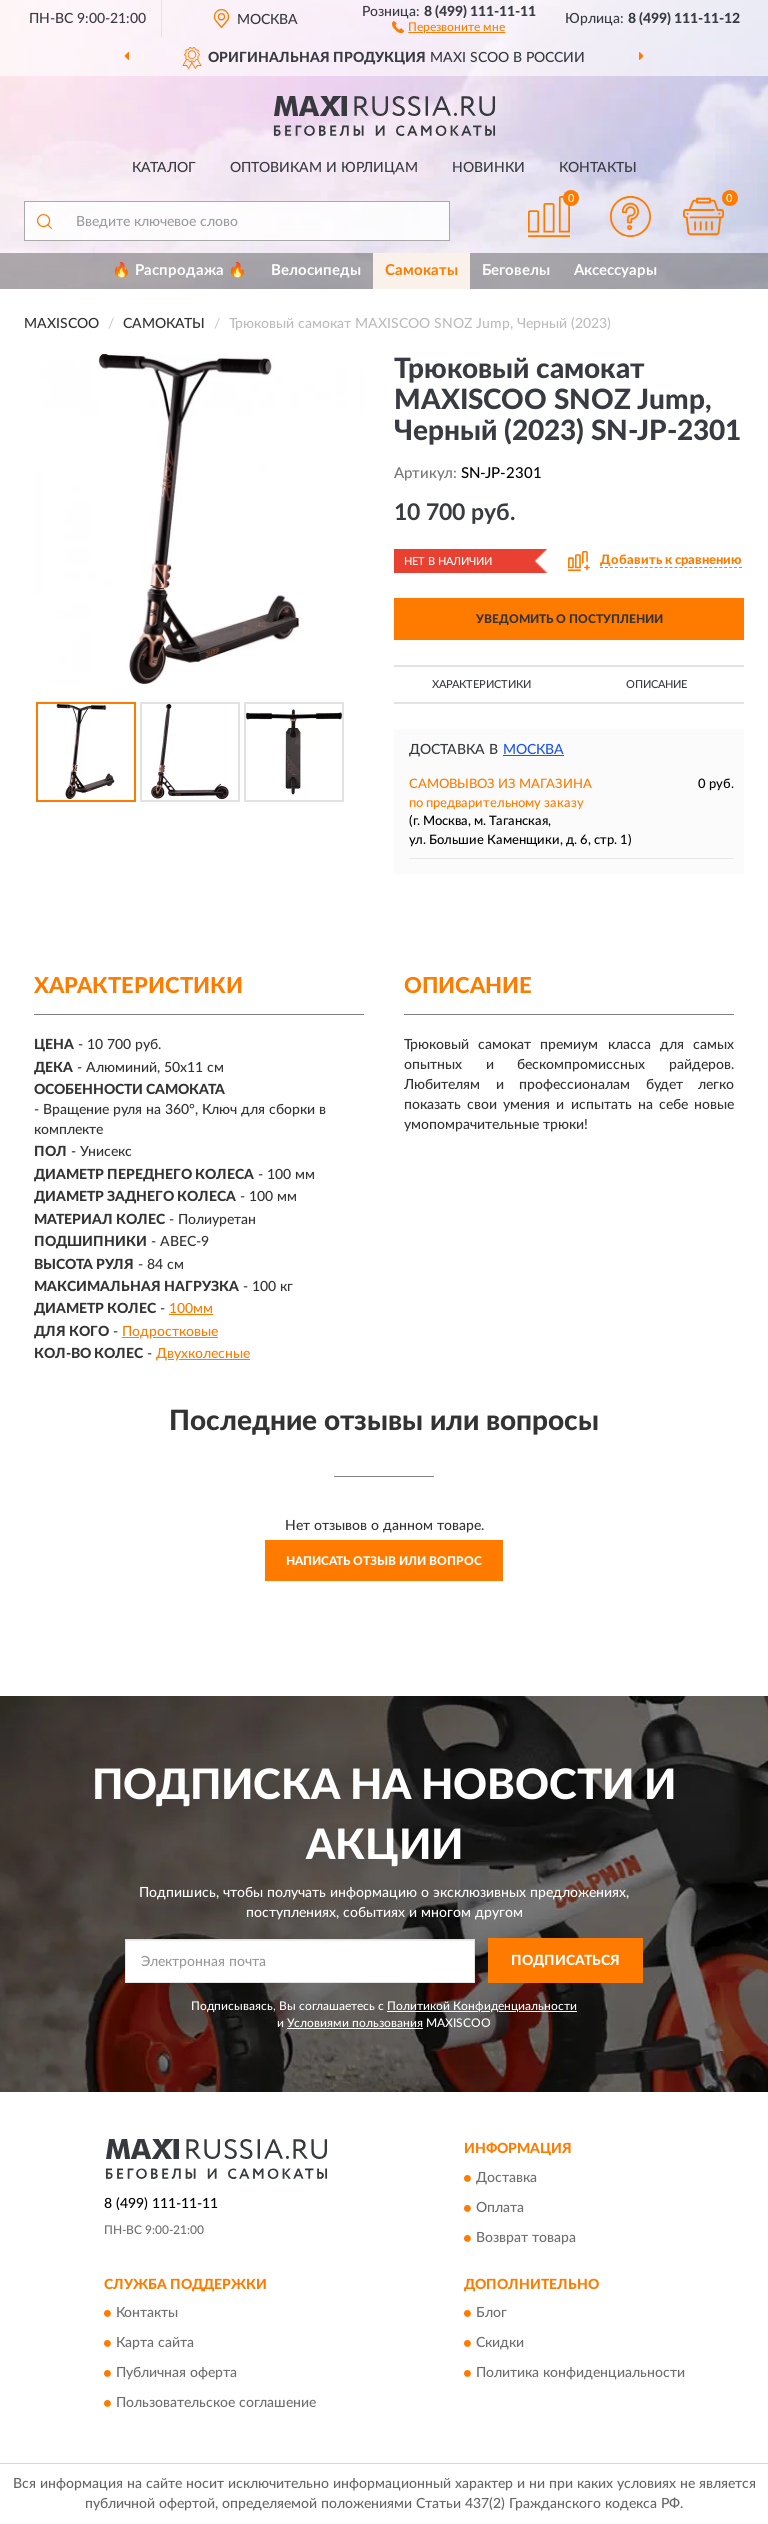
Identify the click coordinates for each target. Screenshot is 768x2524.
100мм (191, 1309)
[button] (448, 26)
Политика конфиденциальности (580, 2373)
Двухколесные (203, 1354)
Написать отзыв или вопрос (384, 1561)
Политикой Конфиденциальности (482, 2006)
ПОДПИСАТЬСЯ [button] (565, 1961)
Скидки (500, 2343)
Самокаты (421, 270)
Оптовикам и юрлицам (324, 168)
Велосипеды (316, 270)
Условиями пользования (355, 2023)
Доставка (506, 2178)
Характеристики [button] (481, 684)
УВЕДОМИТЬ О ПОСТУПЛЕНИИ (569, 619)
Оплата (500, 2208)
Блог (491, 2313)
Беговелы (516, 270)
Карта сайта (155, 2343)
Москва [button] (533, 750)
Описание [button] (656, 684)
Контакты (598, 168)
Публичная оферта (176, 2373)
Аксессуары (615, 270)
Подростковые (170, 1332)
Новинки (488, 168)
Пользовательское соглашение (216, 2403)
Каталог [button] (164, 168)
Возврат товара (526, 2238)
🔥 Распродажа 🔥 (179, 270)
